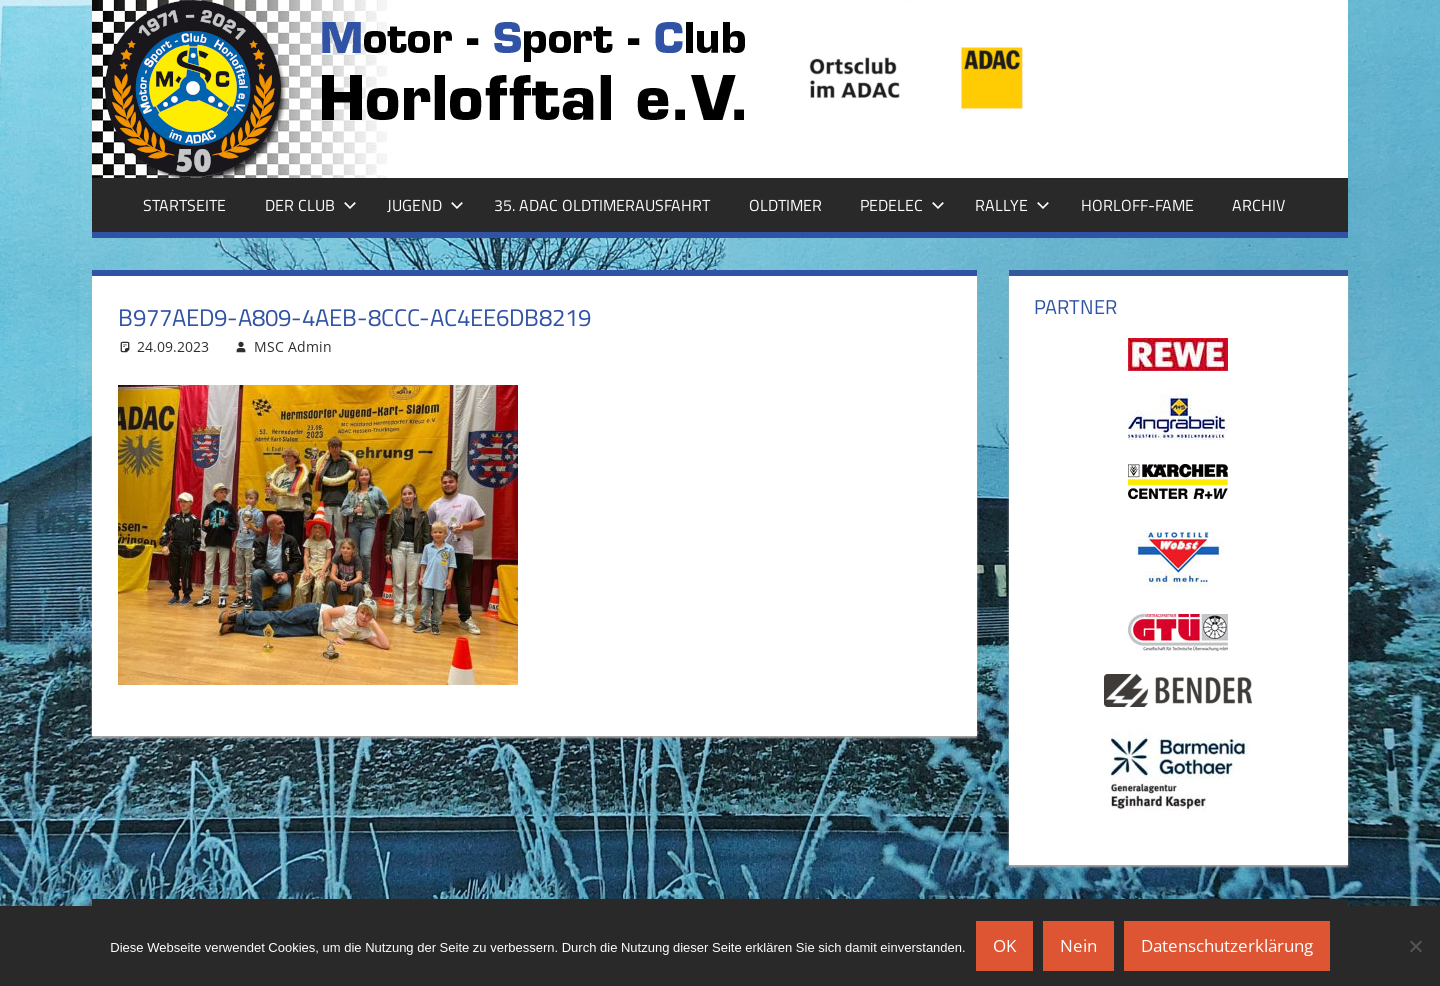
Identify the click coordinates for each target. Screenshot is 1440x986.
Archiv (1258, 205)
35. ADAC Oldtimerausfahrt (602, 205)
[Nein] (1415, 946)
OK (1004, 945)
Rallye (1012, 205)
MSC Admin (293, 346)
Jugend (425, 205)
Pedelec (902, 205)
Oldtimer (785, 205)
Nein (1078, 945)
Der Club (311, 205)
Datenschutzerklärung (1227, 945)
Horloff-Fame (1137, 205)
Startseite (184, 205)
